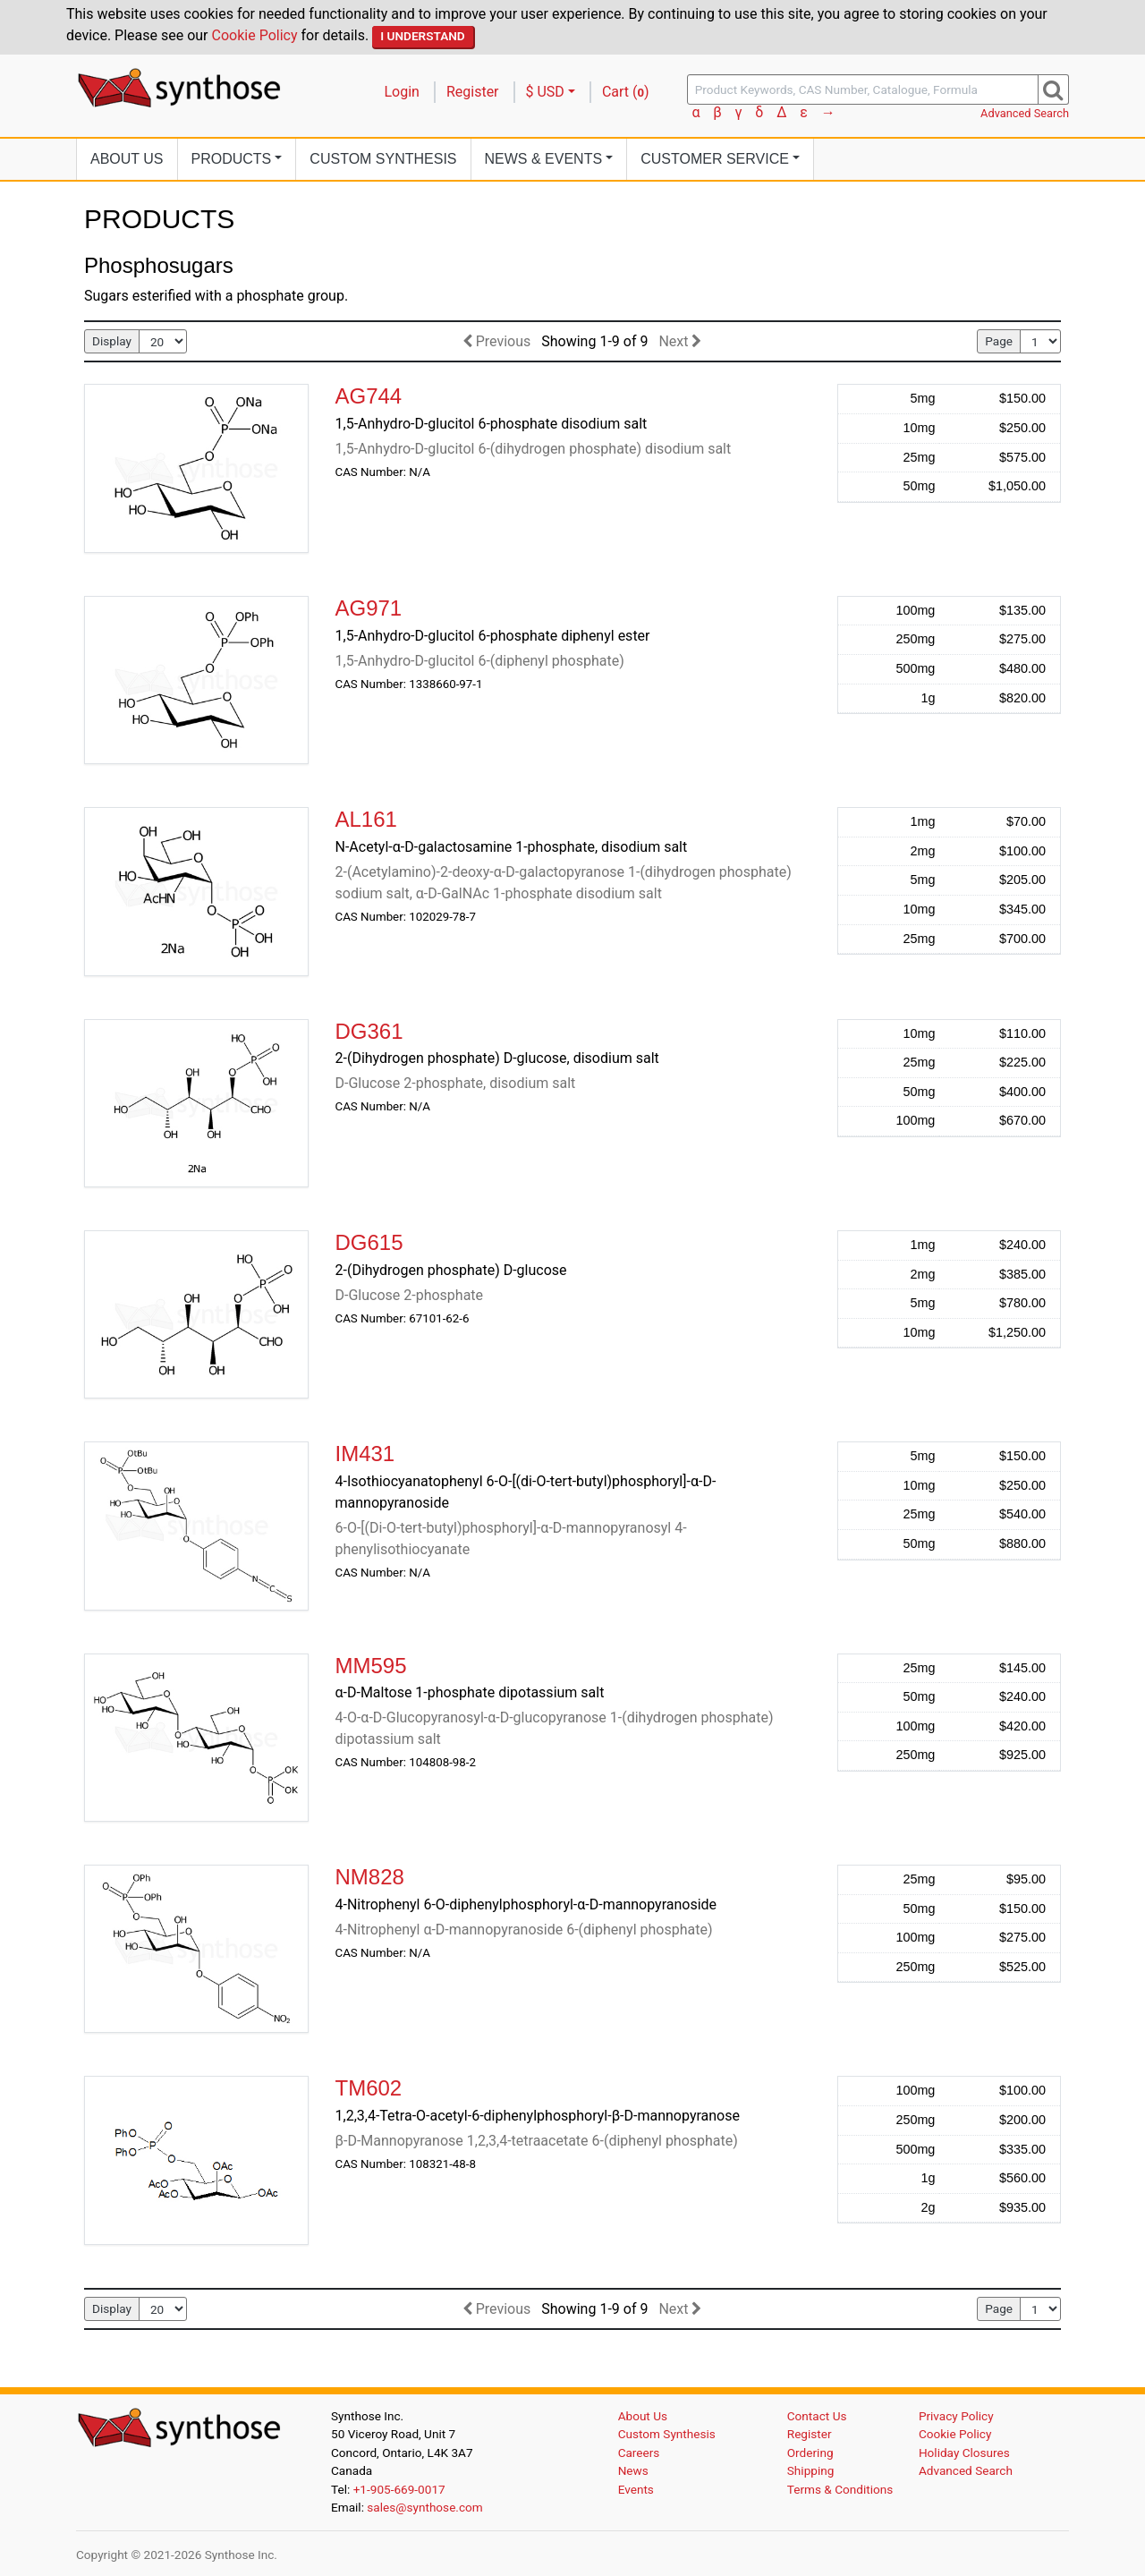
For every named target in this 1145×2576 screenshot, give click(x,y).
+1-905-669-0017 (399, 2489)
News (633, 2470)
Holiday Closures (964, 2452)
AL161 (366, 819)
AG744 (369, 396)
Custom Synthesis (383, 158)
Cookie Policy (255, 35)
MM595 (371, 1666)
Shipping (811, 2470)
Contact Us (817, 2416)
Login (402, 91)
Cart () (625, 91)
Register (472, 91)
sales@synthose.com (424, 2507)
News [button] (544, 158)
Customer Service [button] (714, 158)
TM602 (369, 2088)
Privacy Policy (956, 2416)
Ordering (810, 2452)
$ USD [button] (545, 91)
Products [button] (231, 158)
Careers (639, 2452)
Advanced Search (1024, 113)
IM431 (365, 1453)
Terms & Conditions (840, 2489)
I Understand (422, 36)
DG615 (369, 1242)
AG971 (369, 608)
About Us (127, 158)
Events (636, 2489)
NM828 (369, 1877)
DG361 (369, 1031)
